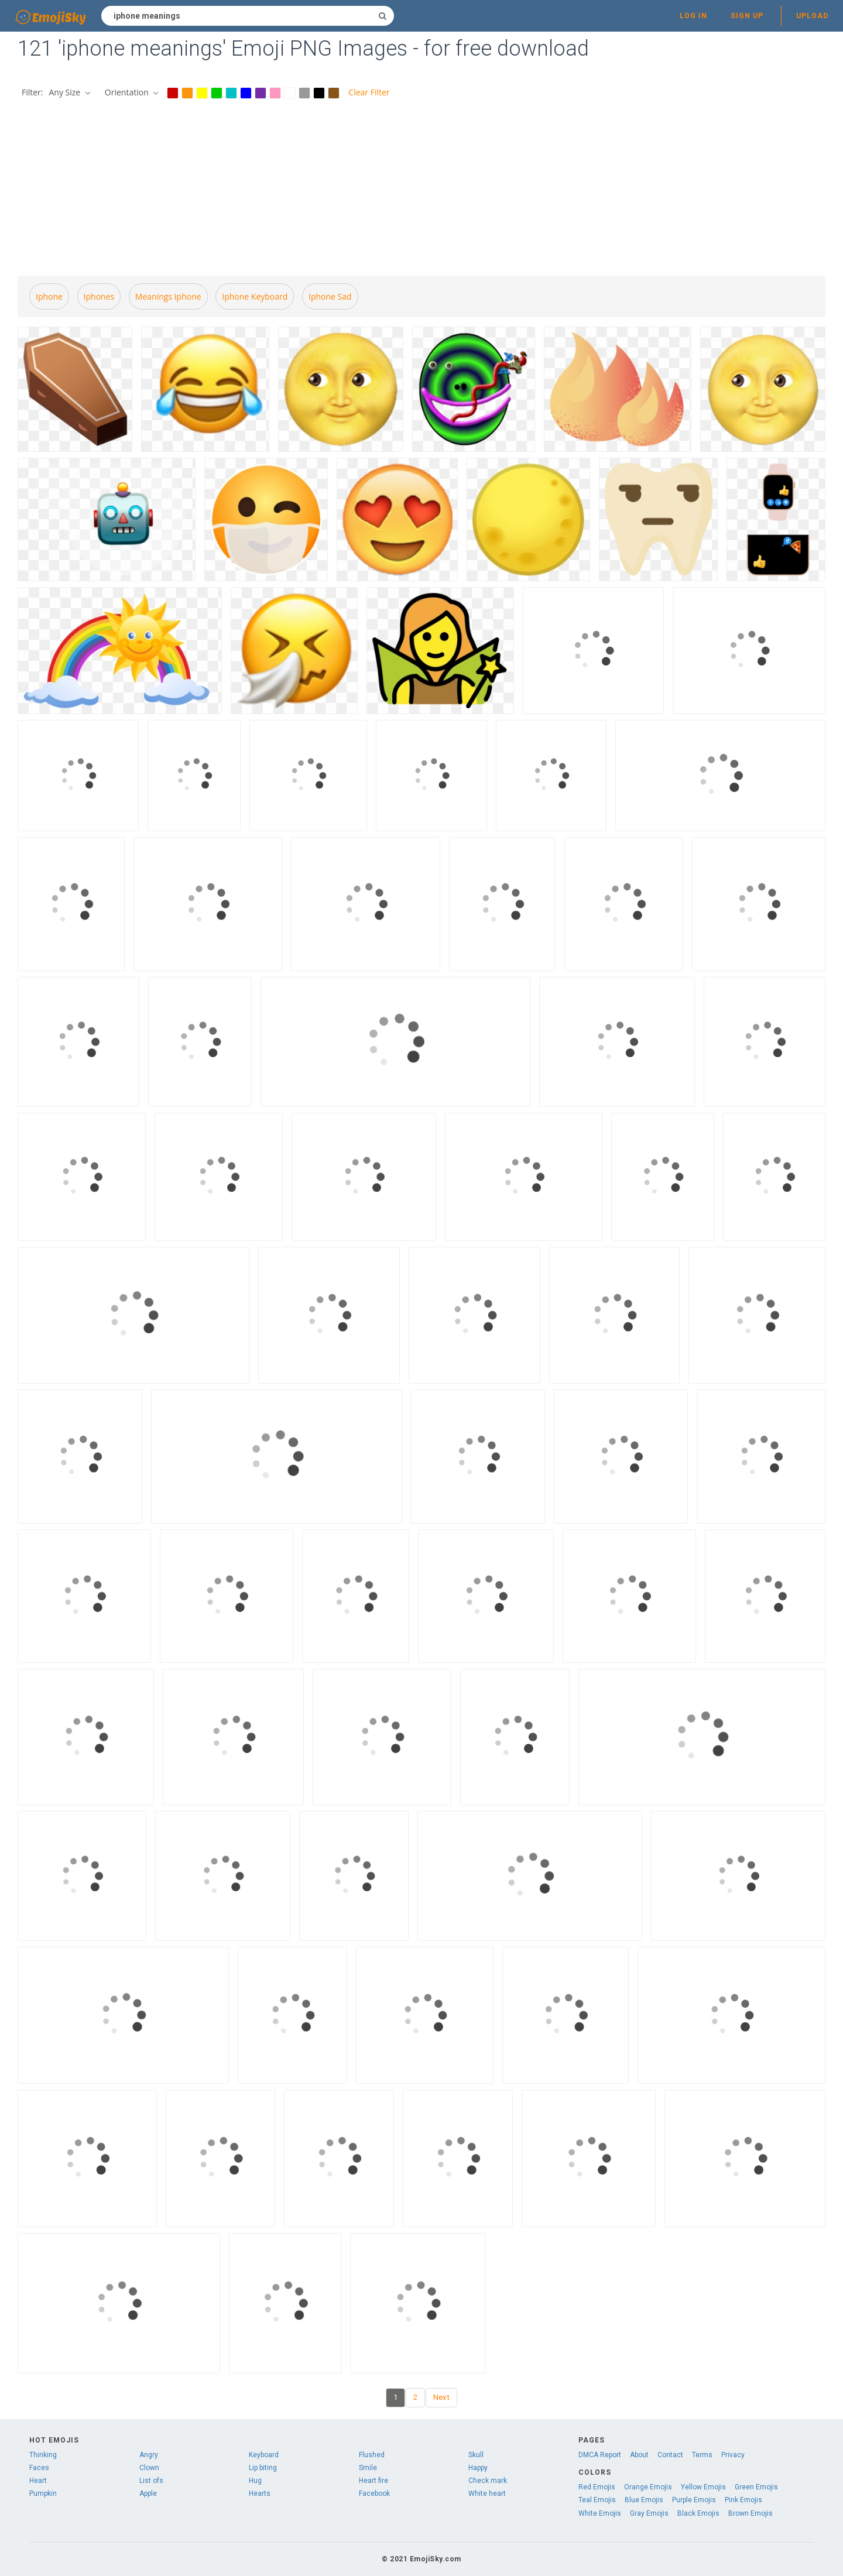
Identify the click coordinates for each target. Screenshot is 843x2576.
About (639, 2455)
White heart (487, 2493)
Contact (670, 2455)
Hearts (259, 2493)
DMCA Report (599, 2455)
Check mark (487, 2480)
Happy (478, 2468)
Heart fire (373, 2480)
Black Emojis (698, 2513)
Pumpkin (43, 2493)
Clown (149, 2468)
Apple (148, 2493)
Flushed (372, 2455)
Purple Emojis (694, 2500)
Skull (476, 2455)
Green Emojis (756, 2487)
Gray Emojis (649, 2513)
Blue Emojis (644, 2500)
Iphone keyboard (254, 296)
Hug (255, 2480)
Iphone (49, 296)
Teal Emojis (597, 2500)
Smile (368, 2468)
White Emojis (599, 2513)
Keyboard (264, 2455)
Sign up (747, 16)
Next (441, 2397)
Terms (702, 2455)
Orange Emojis (648, 2487)
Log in (693, 16)
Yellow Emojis (703, 2487)
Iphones (99, 296)
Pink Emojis (743, 2500)
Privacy (733, 2455)
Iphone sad (330, 296)
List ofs (151, 2480)
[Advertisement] (421, 189)
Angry (148, 2455)
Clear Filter (368, 92)
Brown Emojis (750, 2513)
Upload (812, 16)
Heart (38, 2480)
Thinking (43, 2455)
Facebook (374, 2493)
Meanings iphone (168, 296)
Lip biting (263, 2468)
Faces (39, 2468)
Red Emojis (596, 2487)
